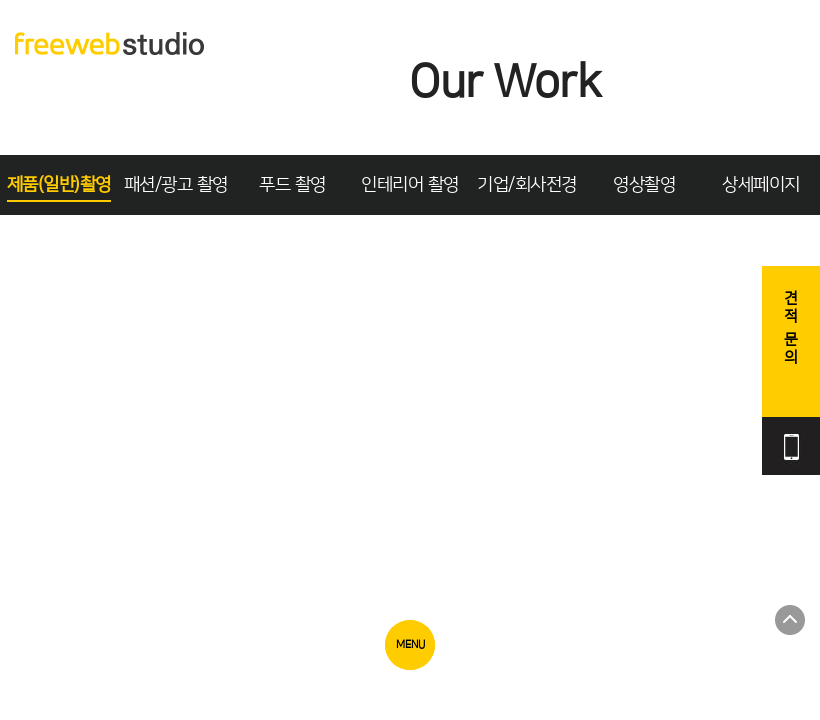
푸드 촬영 (292, 185)
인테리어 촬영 (410, 185)
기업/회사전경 (527, 185)
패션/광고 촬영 (176, 185)
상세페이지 (761, 185)
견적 (791, 328)
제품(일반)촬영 (59, 185)
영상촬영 (644, 185)
